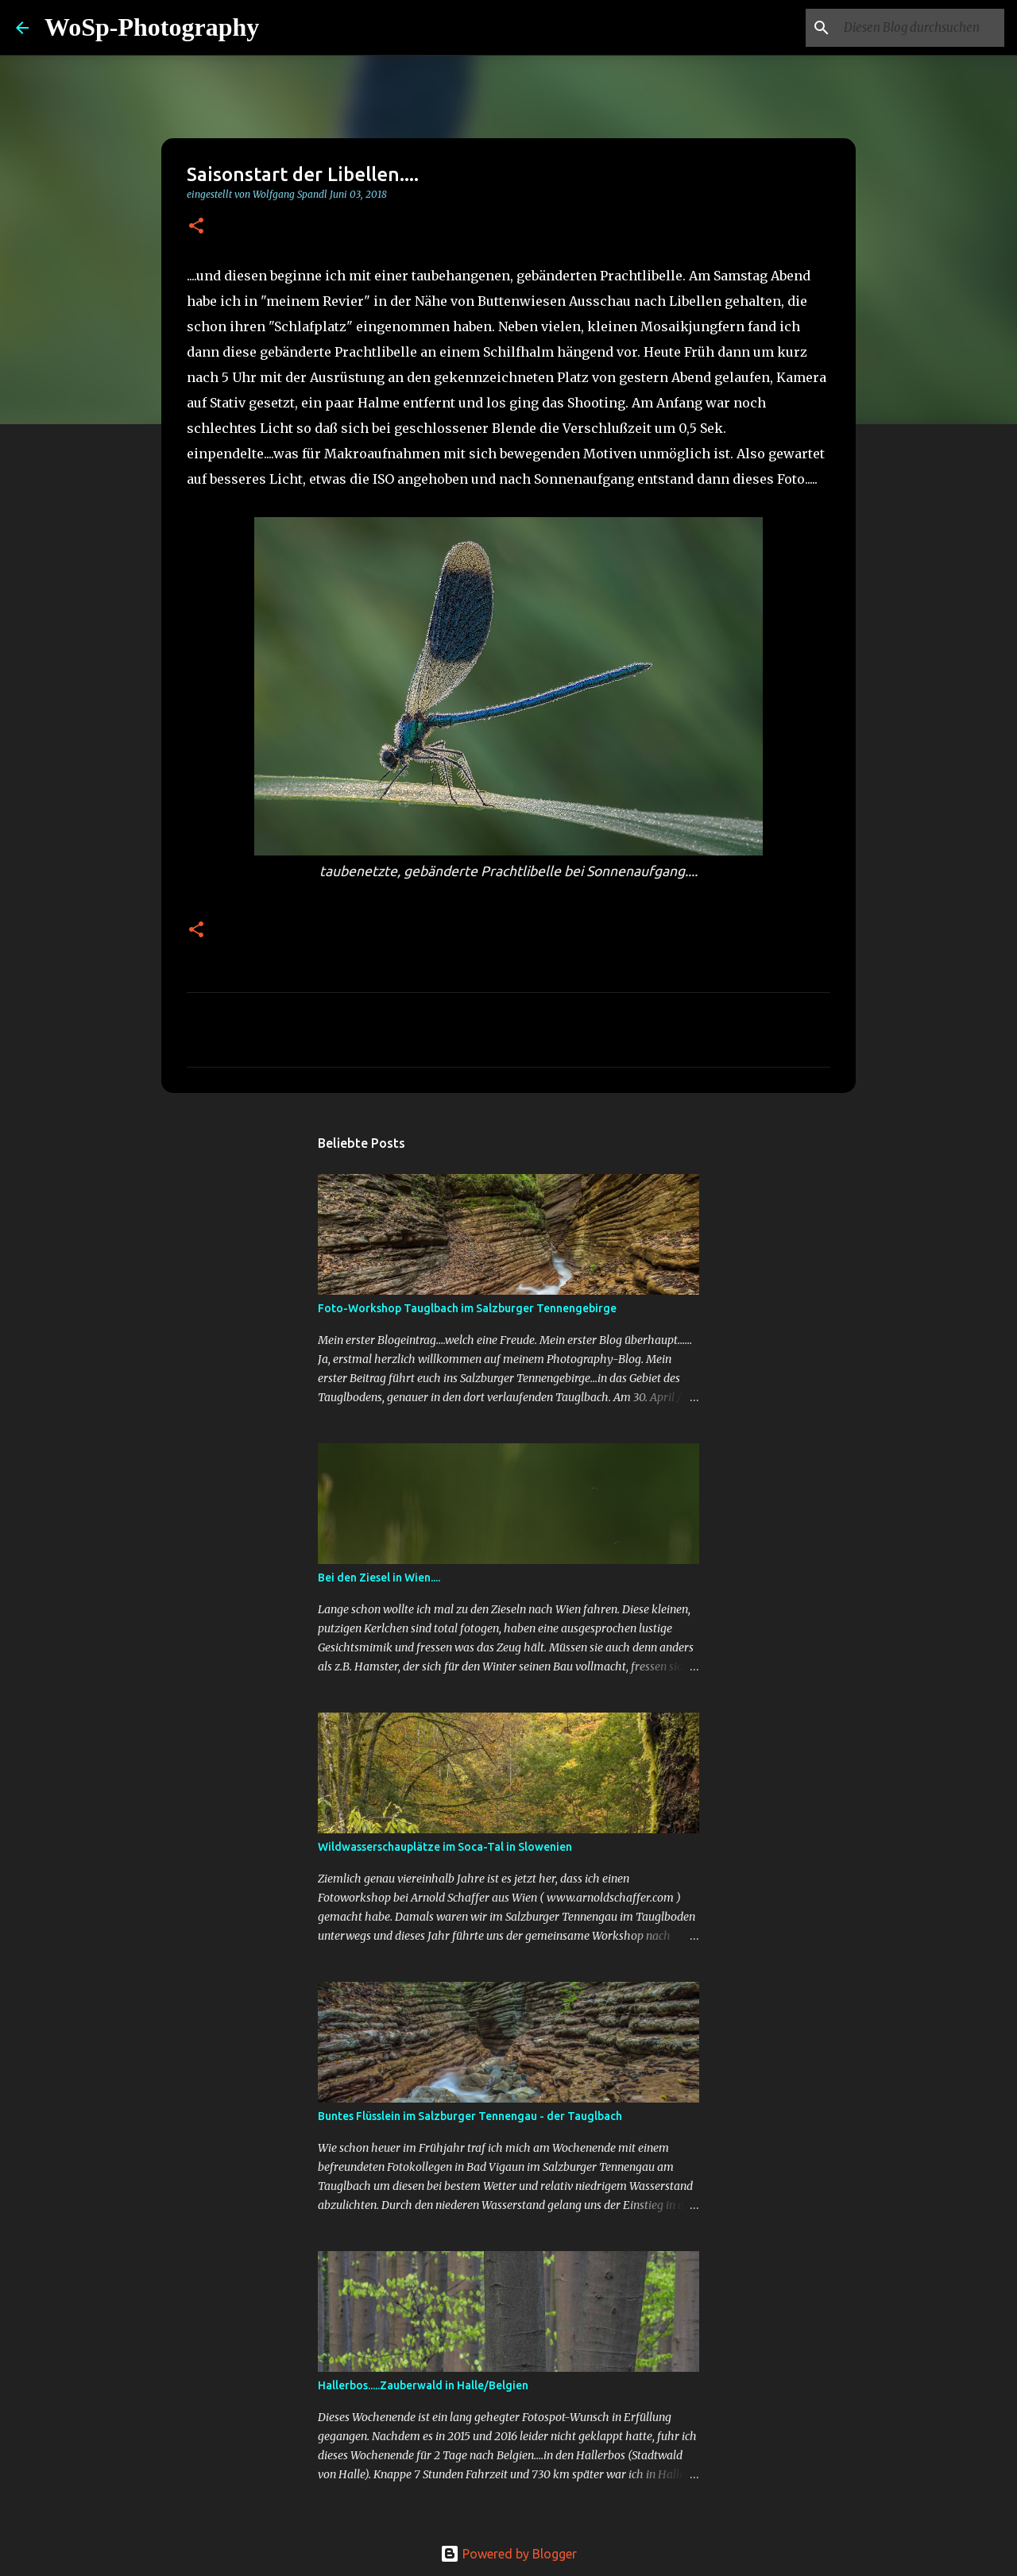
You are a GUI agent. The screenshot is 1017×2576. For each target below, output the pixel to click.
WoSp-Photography (151, 27)
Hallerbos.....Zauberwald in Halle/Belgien (423, 2385)
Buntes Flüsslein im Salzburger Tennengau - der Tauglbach (470, 2116)
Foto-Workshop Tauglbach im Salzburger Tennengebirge (467, 1308)
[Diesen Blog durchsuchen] (920, 28)
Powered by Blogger (508, 2554)
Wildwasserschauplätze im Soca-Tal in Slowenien (445, 1846)
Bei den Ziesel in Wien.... (379, 1577)
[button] (196, 227)
